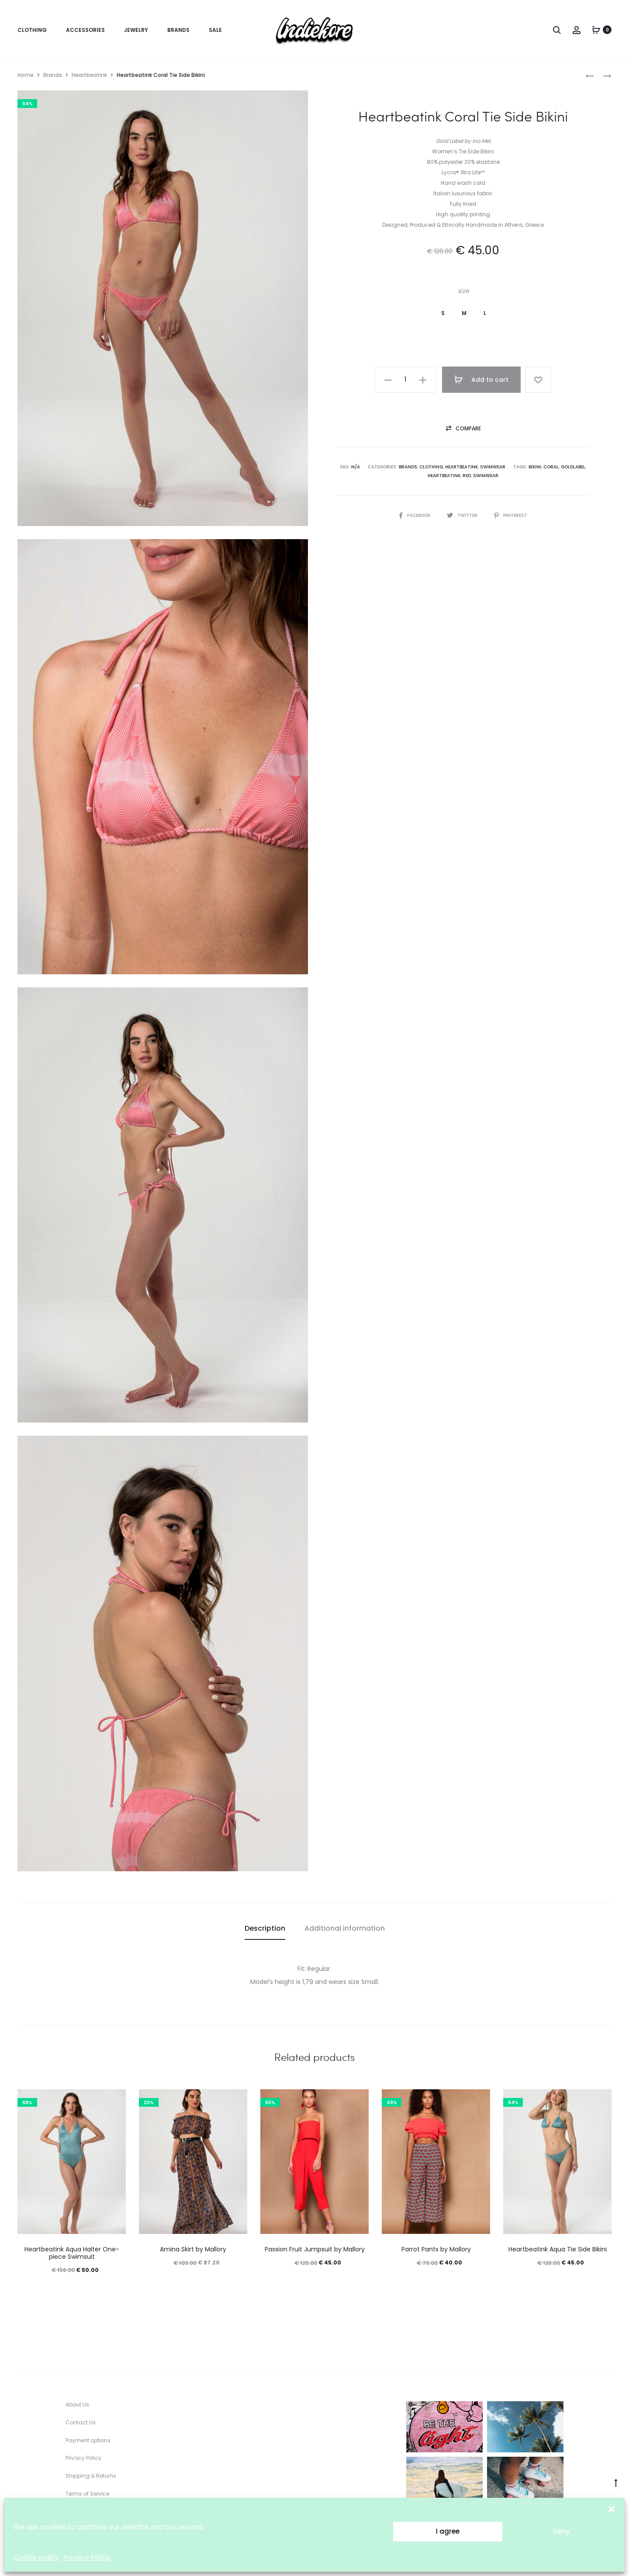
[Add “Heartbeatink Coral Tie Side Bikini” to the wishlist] (538, 380)
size (464, 291)
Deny (561, 2531)
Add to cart (481, 379)
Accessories (85, 30)
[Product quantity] (405, 379)
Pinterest (510, 515)
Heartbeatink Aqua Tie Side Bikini (557, 2249)
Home (25, 75)
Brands (178, 30)
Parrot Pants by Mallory (436, 2249)
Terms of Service (87, 2493)
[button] (611, 2508)
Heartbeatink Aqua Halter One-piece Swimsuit (71, 2253)
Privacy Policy (87, 2557)
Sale (215, 30)
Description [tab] (265, 1928)
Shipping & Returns (91, 2475)
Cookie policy (36, 2557)
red (467, 475)
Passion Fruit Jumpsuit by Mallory (315, 2249)
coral (551, 467)
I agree (448, 2531)
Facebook (415, 515)
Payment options (88, 2440)
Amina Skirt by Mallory (193, 2249)
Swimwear (492, 467)
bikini (535, 467)
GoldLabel (573, 467)
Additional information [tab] (344, 1928)
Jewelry (136, 30)
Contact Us (81, 2422)
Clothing (32, 30)
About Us (77, 2404)
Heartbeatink (89, 75)
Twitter (463, 515)
